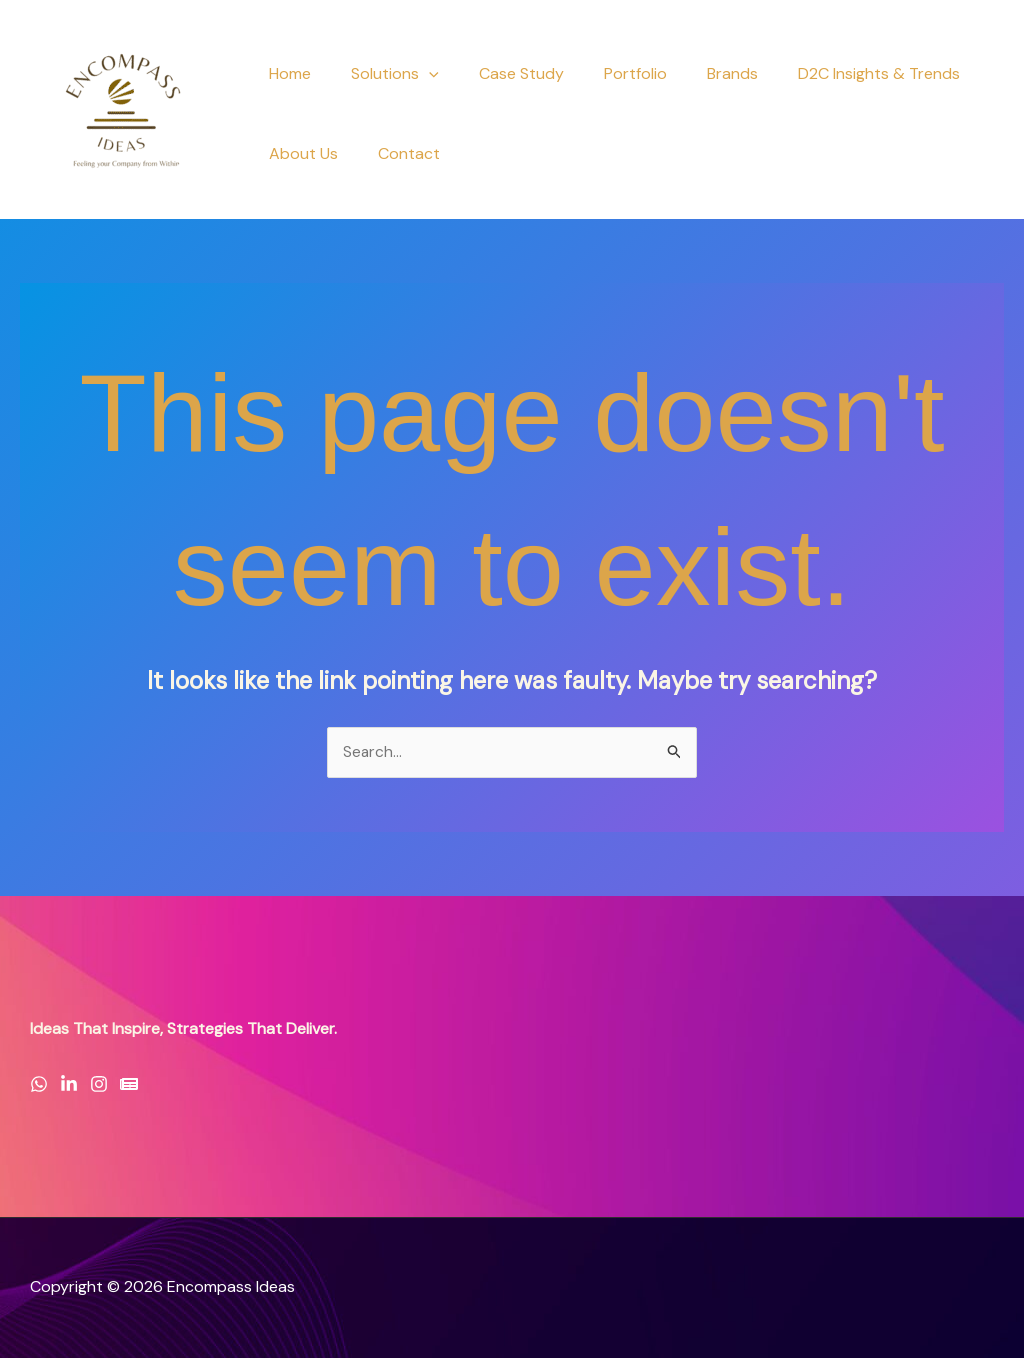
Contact (397, 153)
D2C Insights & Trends (835, 73)
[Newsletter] (129, 1085)
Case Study (501, 73)
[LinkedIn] (69, 1085)
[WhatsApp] (39, 1085)
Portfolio (607, 73)
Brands (696, 73)
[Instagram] (99, 1085)
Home (286, 73)
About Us (299, 153)
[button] (417, 74)
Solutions (383, 74)
